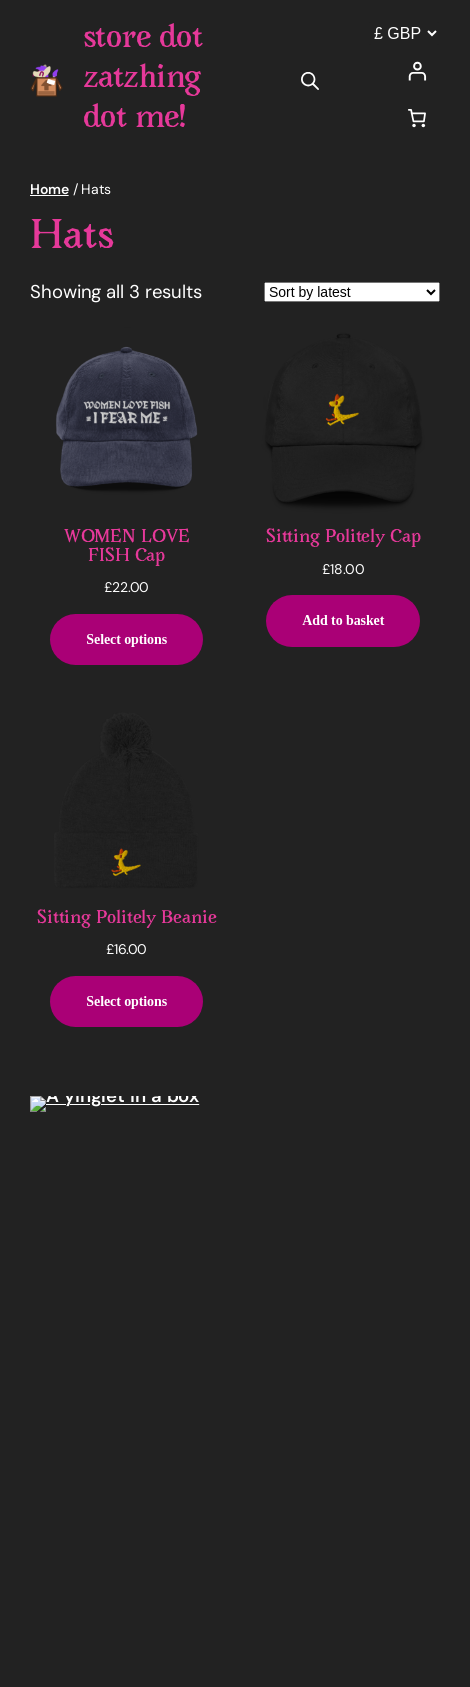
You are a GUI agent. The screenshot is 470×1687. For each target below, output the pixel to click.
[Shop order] (352, 292)
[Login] (417, 71)
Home (49, 189)
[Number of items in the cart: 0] (417, 117)
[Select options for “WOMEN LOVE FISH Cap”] (126, 640)
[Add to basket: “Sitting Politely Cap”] (343, 621)
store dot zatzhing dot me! (143, 79)
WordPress (160, 1647)
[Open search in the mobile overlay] (310, 80)
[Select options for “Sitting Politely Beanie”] (126, 1002)
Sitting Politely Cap (343, 538)
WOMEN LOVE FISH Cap (127, 547)
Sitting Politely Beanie (127, 919)
